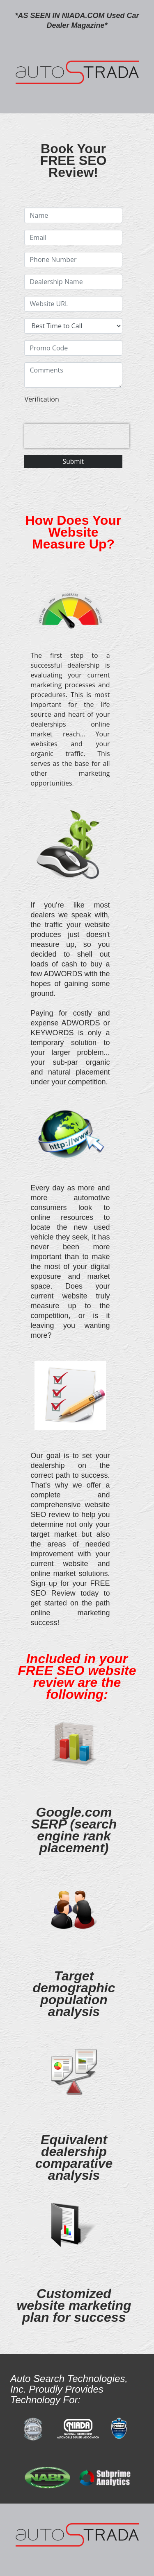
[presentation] (76, 436)
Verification (41, 399)
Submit (73, 461)
